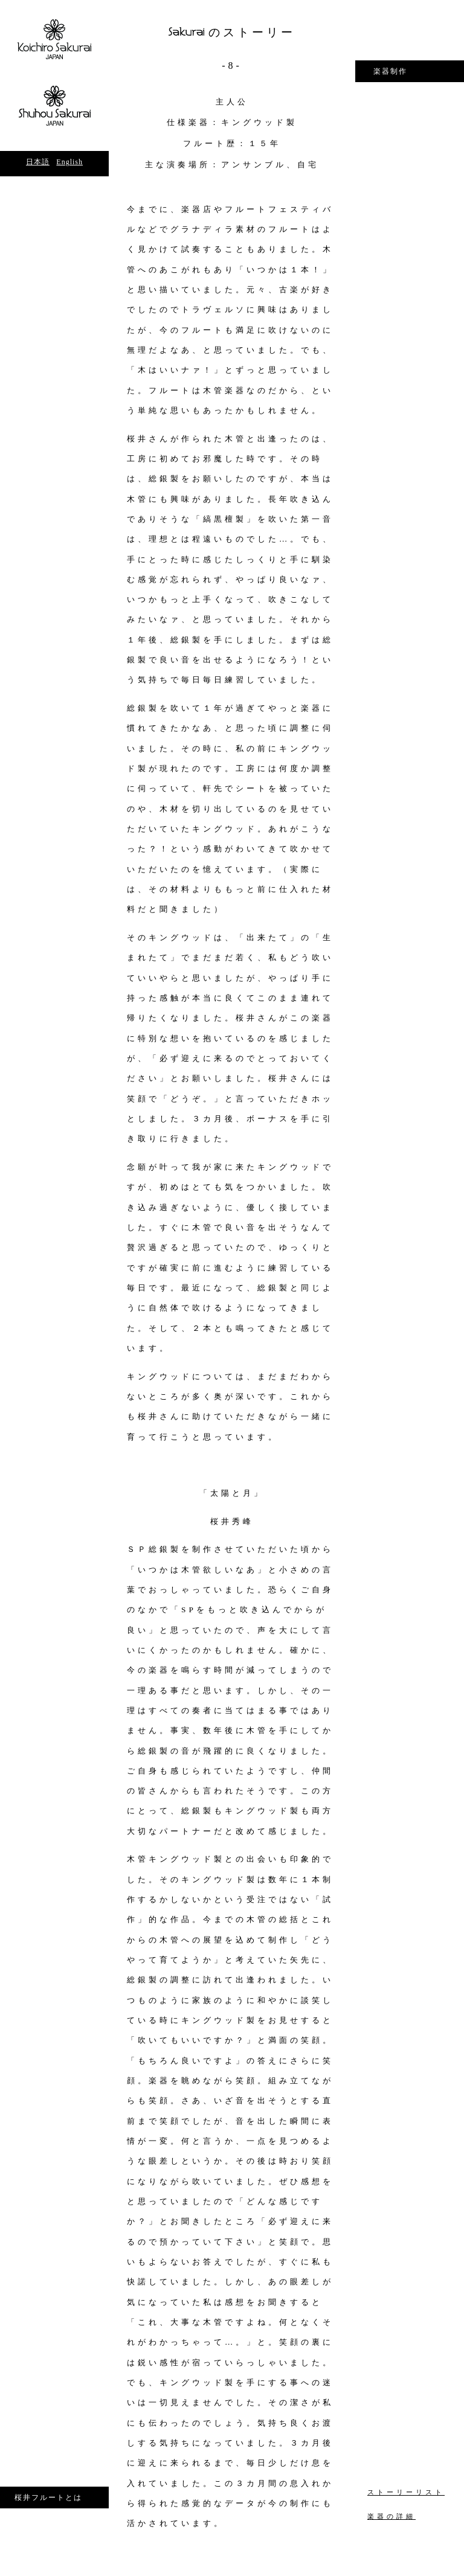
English (69, 162)
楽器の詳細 (391, 2516)
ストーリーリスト (406, 2492)
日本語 (38, 162)
